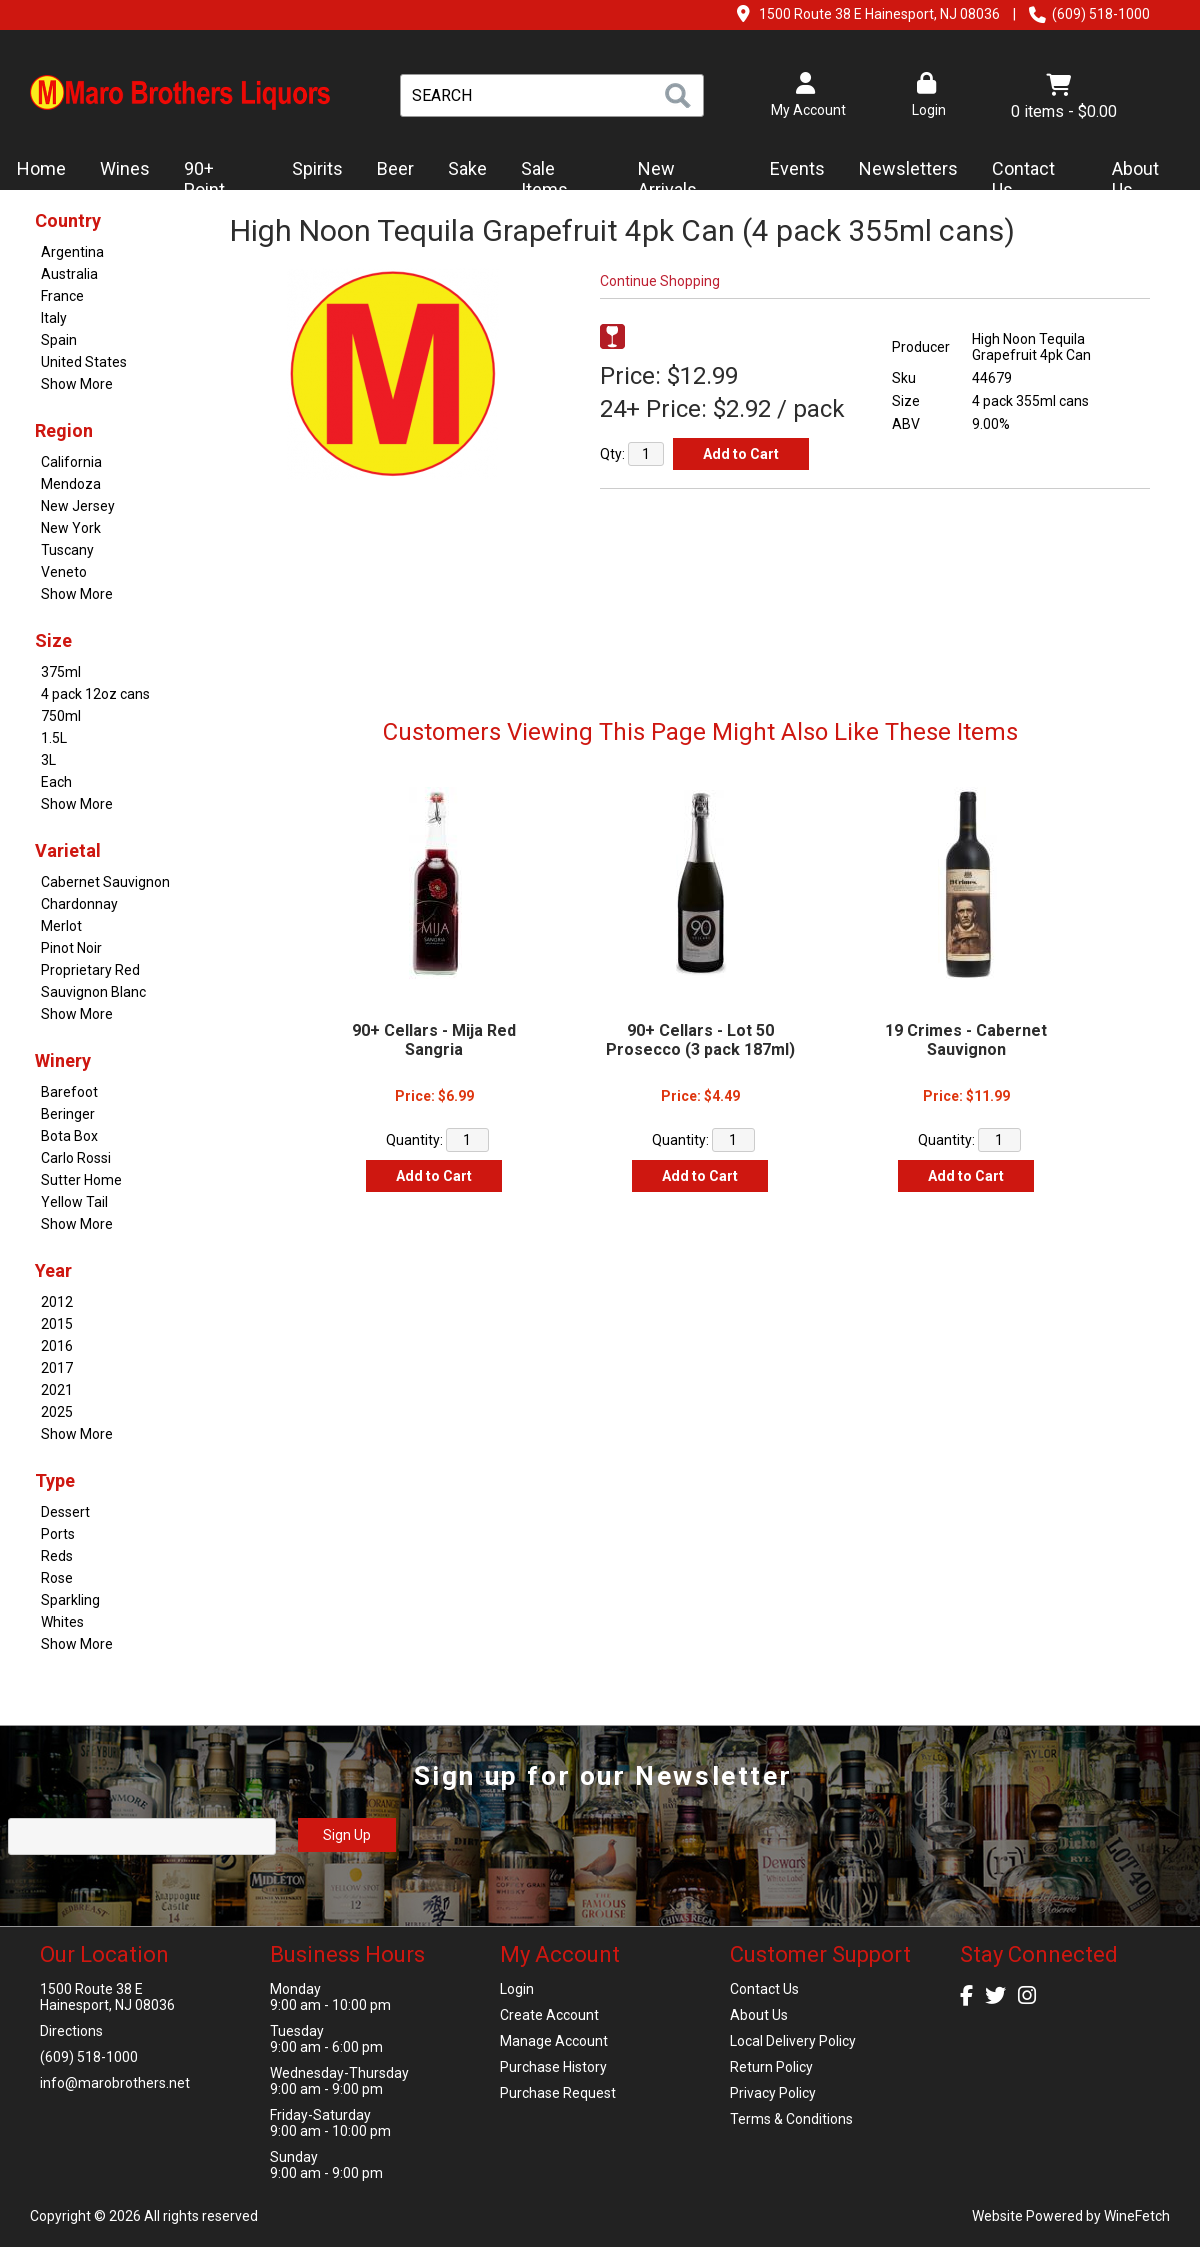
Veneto (64, 572)
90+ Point (204, 179)
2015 (57, 1324)
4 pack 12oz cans (95, 694)
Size (53, 640)
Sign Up (347, 1835)
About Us (1140, 179)
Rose (57, 1578)
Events (797, 168)
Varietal (68, 850)
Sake (467, 168)
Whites (62, 1622)
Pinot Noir (71, 948)
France (62, 296)
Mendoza (71, 484)
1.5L (54, 738)
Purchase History (553, 2067)
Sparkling (70, 1600)
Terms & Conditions (791, 2119)
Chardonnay (79, 904)
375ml (61, 672)
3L (48, 760)
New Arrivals (667, 179)
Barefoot (69, 1092)
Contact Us (1023, 179)
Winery (63, 1060)
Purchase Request (558, 2093)
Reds (57, 1556)
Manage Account (554, 2041)
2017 (57, 1368)
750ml (61, 716)
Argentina (72, 252)
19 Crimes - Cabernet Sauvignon (966, 1040)
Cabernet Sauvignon (105, 882)
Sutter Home (81, 1180)
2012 (57, 1302)
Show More (77, 384)
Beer (389, 170)
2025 (57, 1412)
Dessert (65, 1512)
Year (53, 1270)
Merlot (61, 926)
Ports (58, 1534)
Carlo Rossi (76, 1158)
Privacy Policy (773, 2093)
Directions (71, 2031)
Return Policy (771, 2067)
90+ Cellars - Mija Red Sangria (434, 1040)
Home (41, 168)
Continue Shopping (660, 281)
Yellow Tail (74, 1202)
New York (71, 528)
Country (68, 220)
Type (55, 1480)
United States (84, 362)
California (71, 462)
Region (64, 430)
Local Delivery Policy (793, 2041)
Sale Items (544, 179)
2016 (57, 1346)
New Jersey (78, 506)
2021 (57, 1390)
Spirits (311, 170)
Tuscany (67, 550)
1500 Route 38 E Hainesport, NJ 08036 (879, 14)
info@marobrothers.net (115, 2083)
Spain (59, 340)
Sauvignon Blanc (93, 992)
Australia (69, 274)
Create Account (549, 2015)
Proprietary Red (90, 970)
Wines (118, 170)
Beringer (68, 1114)
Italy (54, 318)
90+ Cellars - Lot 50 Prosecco (700, 1040)
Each (56, 782)
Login (926, 95)
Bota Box (69, 1136)
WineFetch (1137, 2216)
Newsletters (902, 170)
